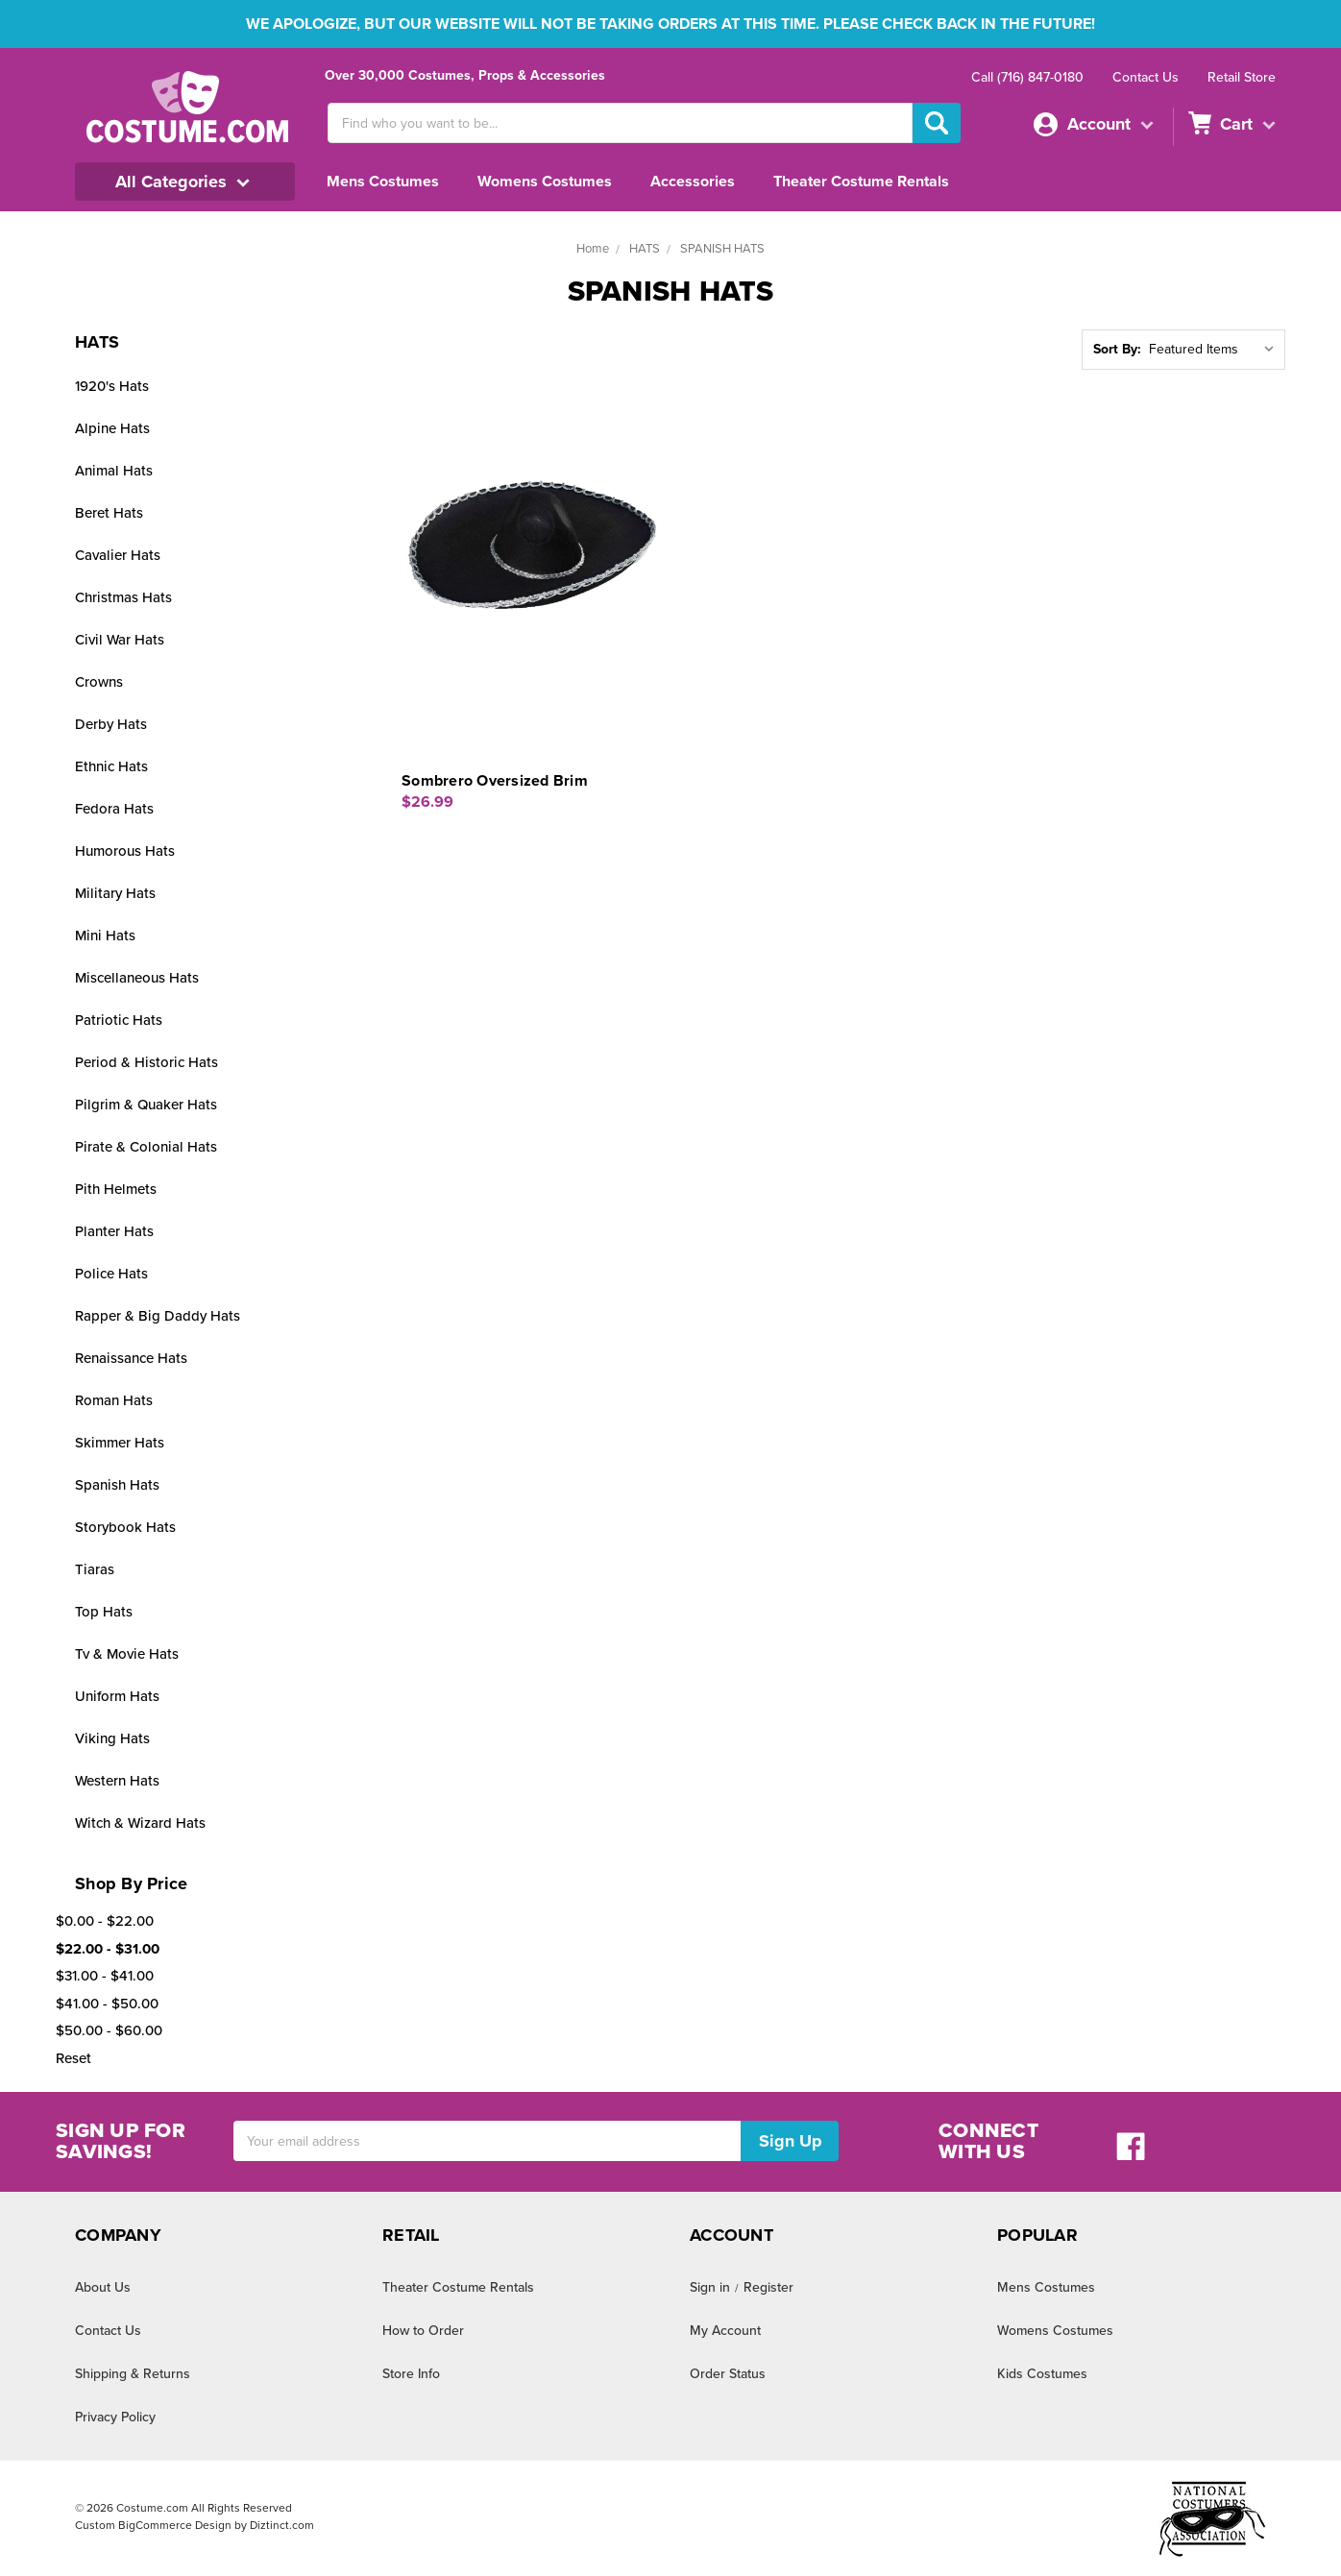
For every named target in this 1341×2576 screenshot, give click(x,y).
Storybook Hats (124, 1527)
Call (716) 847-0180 (1022, 77)
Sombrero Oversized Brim (499, 780)
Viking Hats (111, 1738)
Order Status (728, 2373)
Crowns (99, 681)
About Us (103, 2287)
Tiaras (94, 1569)
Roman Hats (115, 1400)
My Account (724, 2330)
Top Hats (103, 1611)
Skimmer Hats (120, 1442)
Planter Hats (115, 1231)
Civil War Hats (120, 639)
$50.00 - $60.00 (106, 2030)
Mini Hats (105, 935)
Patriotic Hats (117, 1019)
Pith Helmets (116, 1188)
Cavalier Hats (118, 555)
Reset (74, 2058)
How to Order (422, 2330)
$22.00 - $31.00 (106, 1948)
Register (768, 2287)
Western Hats (118, 1780)
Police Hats (111, 1273)
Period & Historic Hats (145, 1062)
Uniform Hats (117, 1696)
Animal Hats (114, 470)
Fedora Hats (115, 808)
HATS (642, 249)
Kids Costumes (1042, 2373)
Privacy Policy (116, 2416)
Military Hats (115, 893)
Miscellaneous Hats (137, 977)
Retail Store (1241, 77)
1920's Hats (113, 385)
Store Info (411, 2373)
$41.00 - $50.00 (106, 2003)
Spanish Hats (117, 1484)
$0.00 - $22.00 (102, 1920)
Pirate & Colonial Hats (145, 1146)
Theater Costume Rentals (885, 181)
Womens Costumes (554, 181)
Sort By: (1114, 349)
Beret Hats (109, 512)
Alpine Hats (112, 428)
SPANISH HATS (723, 249)
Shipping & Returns (133, 2373)
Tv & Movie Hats (128, 1653)
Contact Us (1143, 77)
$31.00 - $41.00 (106, 1975)
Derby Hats (111, 724)
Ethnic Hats (112, 766)
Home (589, 249)
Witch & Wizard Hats (141, 1822)
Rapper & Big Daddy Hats (157, 1315)
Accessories (709, 181)
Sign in (710, 2287)
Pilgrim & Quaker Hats (146, 1104)
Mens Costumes (386, 181)
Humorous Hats (125, 850)
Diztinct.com (280, 2525)
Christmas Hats (124, 597)
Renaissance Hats (133, 1357)
